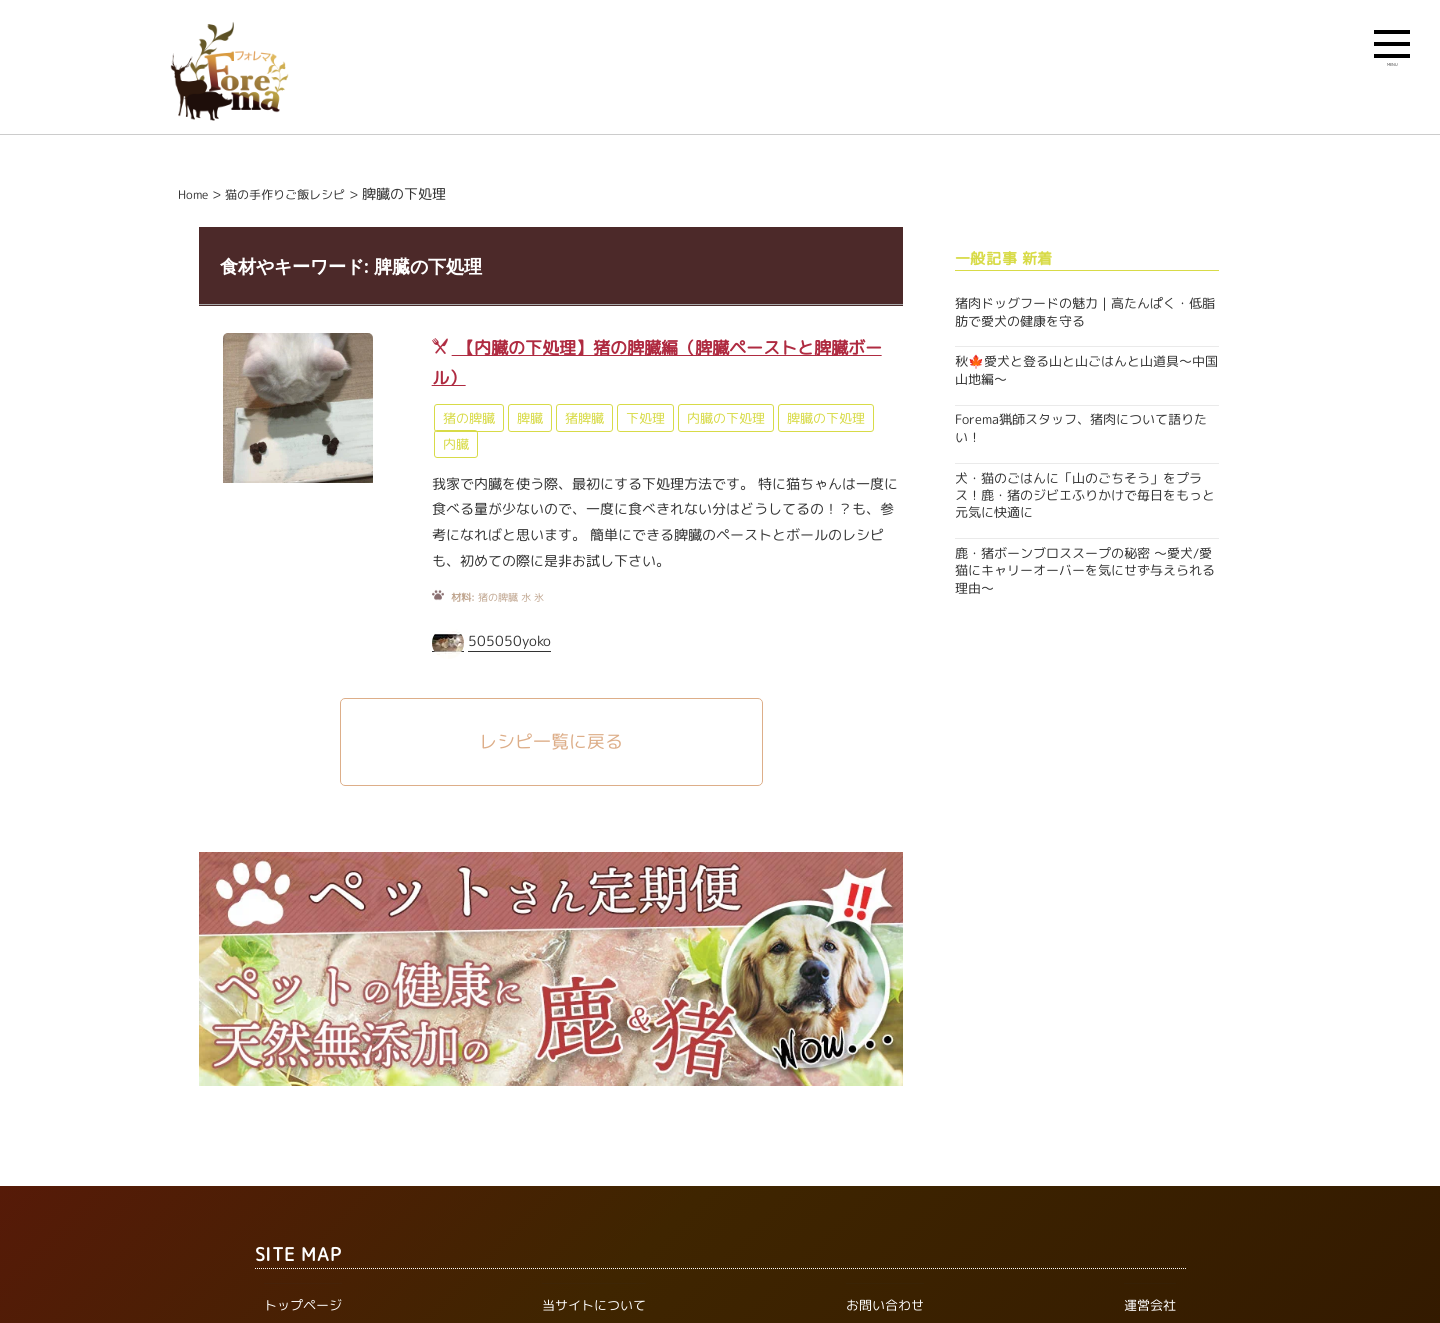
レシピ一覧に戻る (551, 741)
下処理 (645, 418)
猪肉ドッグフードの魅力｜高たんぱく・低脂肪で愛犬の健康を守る (1085, 311)
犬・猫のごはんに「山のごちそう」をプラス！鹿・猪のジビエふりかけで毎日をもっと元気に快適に (1085, 495)
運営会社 (1150, 1306)
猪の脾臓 (469, 418)
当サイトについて (594, 1306)
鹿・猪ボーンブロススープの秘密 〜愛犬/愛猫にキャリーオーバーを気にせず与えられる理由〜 (1085, 570)
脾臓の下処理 (826, 418)
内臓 (456, 444)
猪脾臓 (584, 418)
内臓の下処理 (726, 418)
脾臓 (530, 418)
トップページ (303, 1306)
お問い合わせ (885, 1306)
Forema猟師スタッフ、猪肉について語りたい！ (1081, 427)
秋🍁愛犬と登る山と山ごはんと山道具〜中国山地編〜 (1086, 369)
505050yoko (509, 641)
